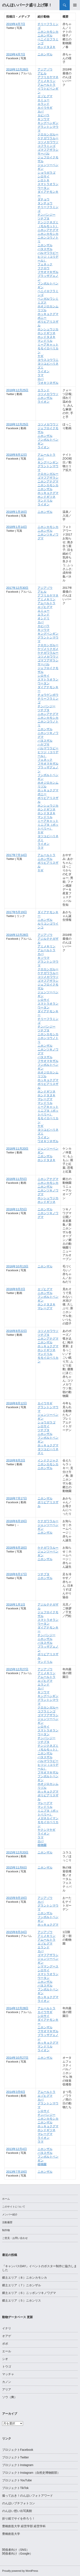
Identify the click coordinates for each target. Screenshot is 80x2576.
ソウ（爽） (9, 2397)
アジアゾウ (45, 69)
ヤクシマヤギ (46, 1829)
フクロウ (43, 268)
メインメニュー (75, 5)
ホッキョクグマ (48, 314)
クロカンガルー (48, 134)
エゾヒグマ (45, 96)
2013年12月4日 (16, 2149)
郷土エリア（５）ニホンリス (21, 2300)
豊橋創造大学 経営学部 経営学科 (24, 2526)
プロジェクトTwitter (15, 2457)
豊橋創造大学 (11, 2533)
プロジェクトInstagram (17, 2465)
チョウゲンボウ (48, 694)
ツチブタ (43, 218)
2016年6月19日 (16, 1521)
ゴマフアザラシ (48, 149)
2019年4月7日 (15, 24)
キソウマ (43, 119)
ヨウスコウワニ (48, 359)
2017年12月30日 (17, 587)
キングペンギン (48, 123)
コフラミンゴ (46, 146)
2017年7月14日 (16, 855)
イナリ (6, 2328)
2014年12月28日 (17, 2008)
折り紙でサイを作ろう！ (18, 2518)
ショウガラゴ (46, 172)
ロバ (41, 379)
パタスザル (45, 249)
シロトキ (43, 180)
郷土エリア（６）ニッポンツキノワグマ (29, 2293)
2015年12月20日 (17, 1852)
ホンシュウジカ (48, 329)
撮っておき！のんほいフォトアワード (27, 2495)
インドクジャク (48, 1460)
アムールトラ (46, 84)
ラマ (41, 375)
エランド (43, 103)
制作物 (6, 2230)
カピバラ (43, 115)
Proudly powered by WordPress (20, 2570)
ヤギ (41, 356)
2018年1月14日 (16, 527)
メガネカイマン (48, 1818)
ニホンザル (45, 35)
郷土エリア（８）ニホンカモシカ (24, 2277)
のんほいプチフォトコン (18, 2503)
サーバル (43, 153)
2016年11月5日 (16, 1179)
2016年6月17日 (16, 1574)
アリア (6, 2389)
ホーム (6, 2198)
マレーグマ (45, 1099)
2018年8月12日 (16, 454)
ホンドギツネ (46, 333)
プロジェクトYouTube (17, 2480)
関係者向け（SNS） (15, 2549)
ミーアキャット (48, 344)
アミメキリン (46, 81)
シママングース (48, 1966)
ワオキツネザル (48, 382)
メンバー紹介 (9, 2214)
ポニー (42, 317)
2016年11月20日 (17, 1148)
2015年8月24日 (16, 1932)
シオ (5, 2359)
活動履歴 (7, 2222)
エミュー (43, 100)
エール (6, 2351)
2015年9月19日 (16, 1898)
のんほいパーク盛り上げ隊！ (27, 5)
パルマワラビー (48, 253)
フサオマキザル (48, 272)
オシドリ (43, 618)
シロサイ (43, 176)
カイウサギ (45, 107)
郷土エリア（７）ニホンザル (21, 2285)
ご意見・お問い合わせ (15, 2238)
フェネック (45, 264)
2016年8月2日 (15, 1460)
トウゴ (6, 2366)
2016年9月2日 (15, 1289)
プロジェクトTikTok (15, 2488)
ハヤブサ (43, 744)
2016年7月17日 (16, 1498)
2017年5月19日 (16, 912)
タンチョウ (45, 203)
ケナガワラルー (48, 138)
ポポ (5, 2343)
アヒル (42, 73)
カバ (41, 111)
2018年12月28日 (17, 69)
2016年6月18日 (16, 1547)
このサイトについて (13, 2206)
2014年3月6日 (15, 2092)
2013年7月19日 (16, 2171)
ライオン (43, 371)
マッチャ (8, 2374)
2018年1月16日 (16, 511)
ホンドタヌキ (46, 47)
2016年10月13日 (17, 1266)
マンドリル (45, 340)
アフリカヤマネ (48, 77)
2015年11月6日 (16, 1867)
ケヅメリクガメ (48, 649)
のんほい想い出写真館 (17, 2511)
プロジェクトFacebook (17, 2449)
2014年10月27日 (17, 2057)
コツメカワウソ (48, 142)
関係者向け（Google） (17, 2553)
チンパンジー (46, 214)
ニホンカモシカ (48, 31)
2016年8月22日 (16, 1331)
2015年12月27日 (17, 1669)
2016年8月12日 (16, 1403)
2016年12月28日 (17, 934)
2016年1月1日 (15, 1604)
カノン (6, 2381)
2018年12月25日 (17, 390)
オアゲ (6, 2336)
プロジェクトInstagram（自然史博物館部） (31, 2472)
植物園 (42, 1845)
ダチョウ (43, 199)
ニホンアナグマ (48, 230)
